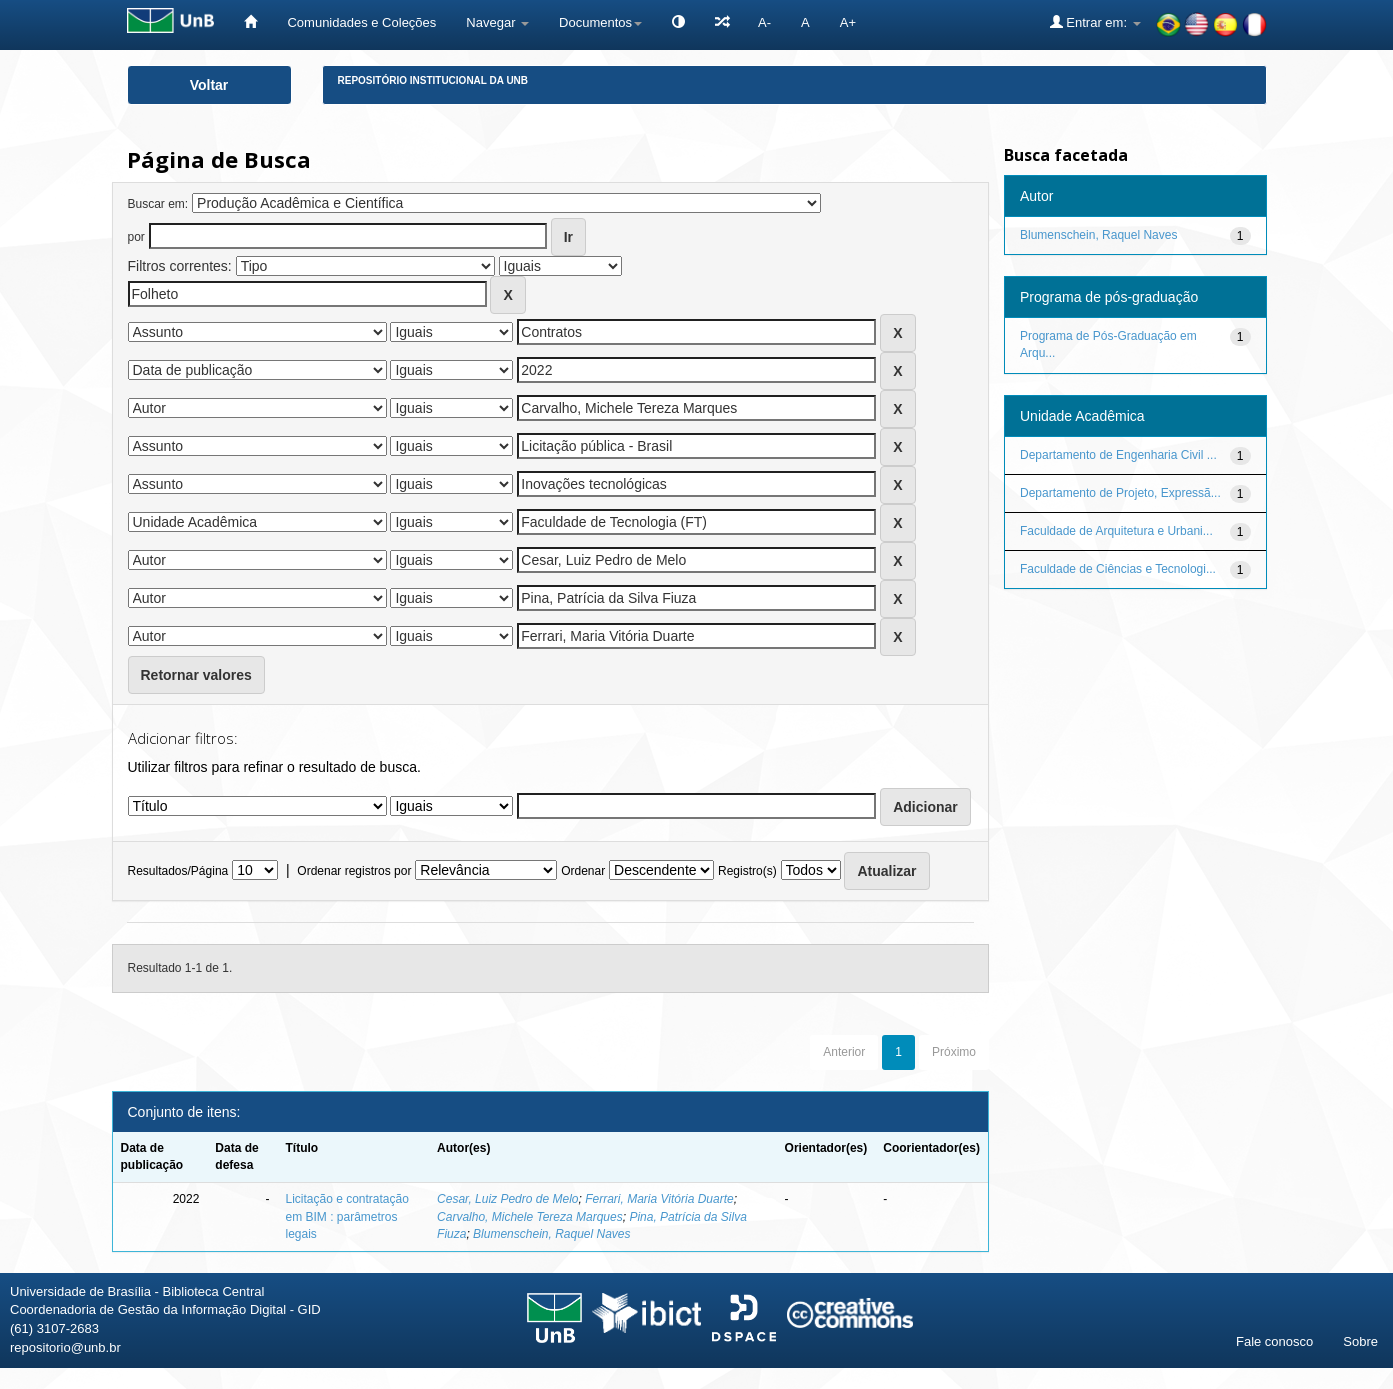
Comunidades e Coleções (361, 22)
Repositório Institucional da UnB (433, 80)
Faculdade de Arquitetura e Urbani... (1116, 531)
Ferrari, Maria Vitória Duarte (659, 1199)
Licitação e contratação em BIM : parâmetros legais (346, 1216)
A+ (848, 22)
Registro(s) (747, 871)
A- (764, 22)
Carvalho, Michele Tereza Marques (530, 1217)
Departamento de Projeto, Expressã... (1120, 493)
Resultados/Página (178, 871)
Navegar (497, 22)
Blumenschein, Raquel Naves (551, 1234)
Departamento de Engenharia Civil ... (1118, 455)
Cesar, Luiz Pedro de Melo (507, 1199)
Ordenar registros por (354, 871)
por (136, 237)
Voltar (209, 85)
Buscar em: (158, 204)
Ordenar (583, 871)
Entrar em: (1095, 22)
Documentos (600, 22)
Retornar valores (196, 675)
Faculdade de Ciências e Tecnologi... (1118, 569)
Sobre (1360, 1341)
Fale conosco (1274, 1341)
